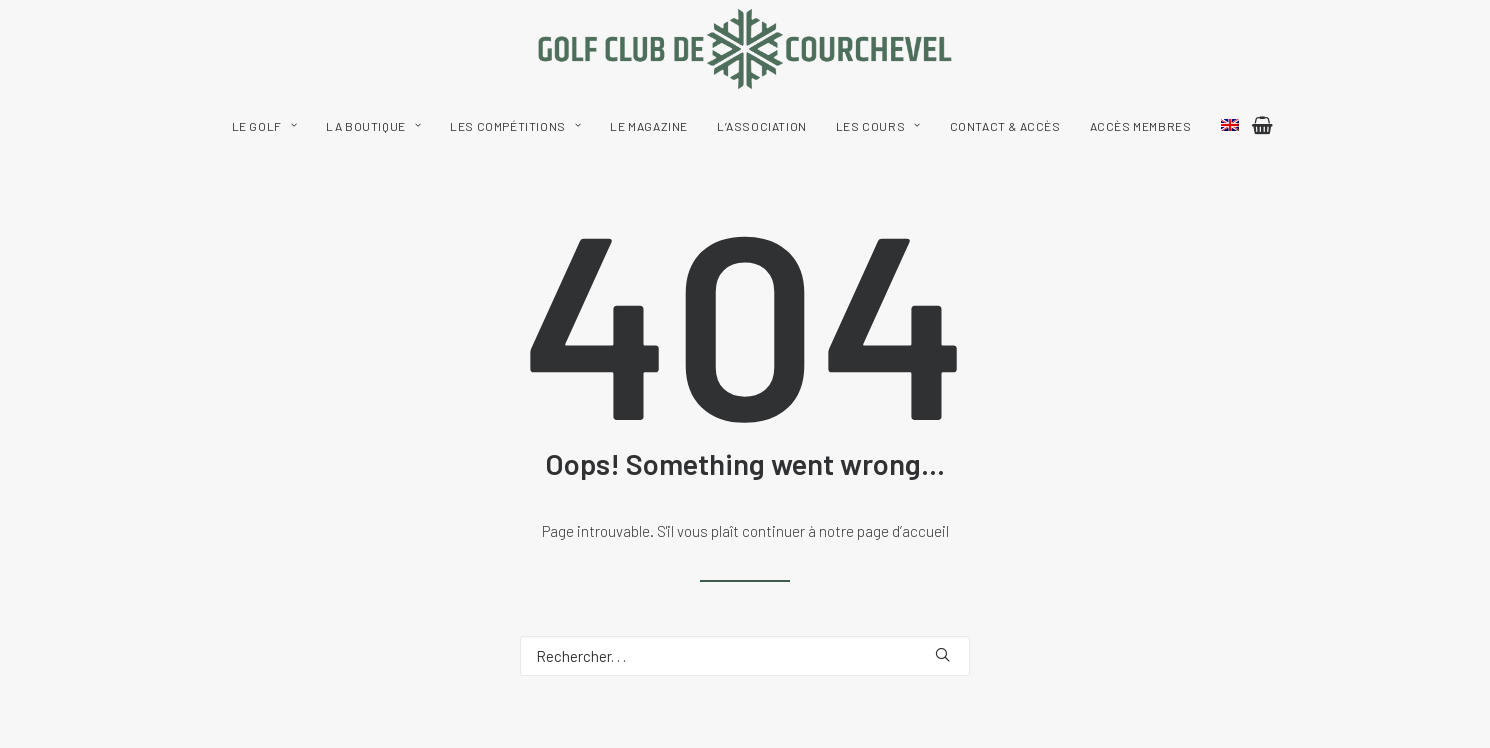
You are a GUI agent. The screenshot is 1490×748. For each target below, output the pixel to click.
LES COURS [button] (878, 126)
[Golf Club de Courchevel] (745, 49)
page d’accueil (903, 531)
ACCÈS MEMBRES (1141, 126)
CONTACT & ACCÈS (1005, 126)
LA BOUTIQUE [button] (373, 126)
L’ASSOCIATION (762, 126)
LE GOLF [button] (265, 126)
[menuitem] (265, 126)
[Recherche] (745, 656)
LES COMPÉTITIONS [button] (515, 126)
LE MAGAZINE (649, 126)
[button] (942, 654)
